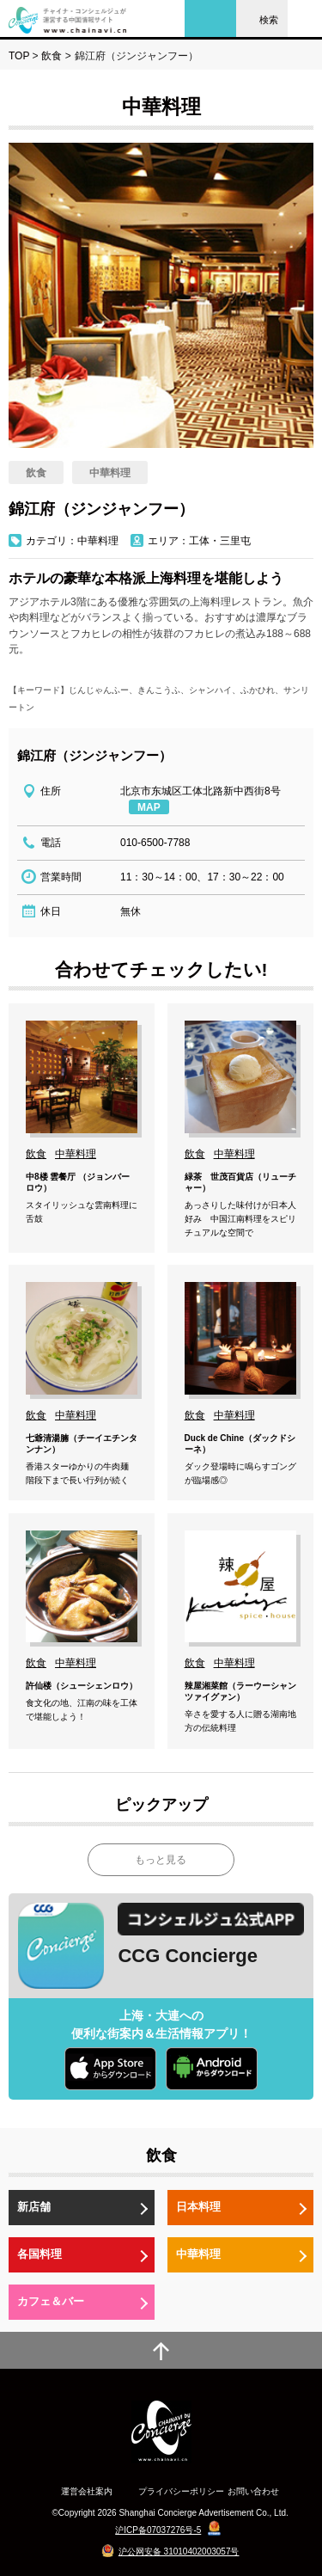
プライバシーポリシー (181, 2491)
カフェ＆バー (50, 2301)
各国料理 (39, 2254)
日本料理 (198, 2206)
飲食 (51, 56)
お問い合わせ (253, 2491)
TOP (19, 56)
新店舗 (34, 2206)
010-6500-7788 (155, 843)
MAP (149, 807)
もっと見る (160, 1860)
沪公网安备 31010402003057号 (179, 2551)
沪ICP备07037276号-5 (158, 2530)
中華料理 (198, 2254)
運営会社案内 (86, 2491)
